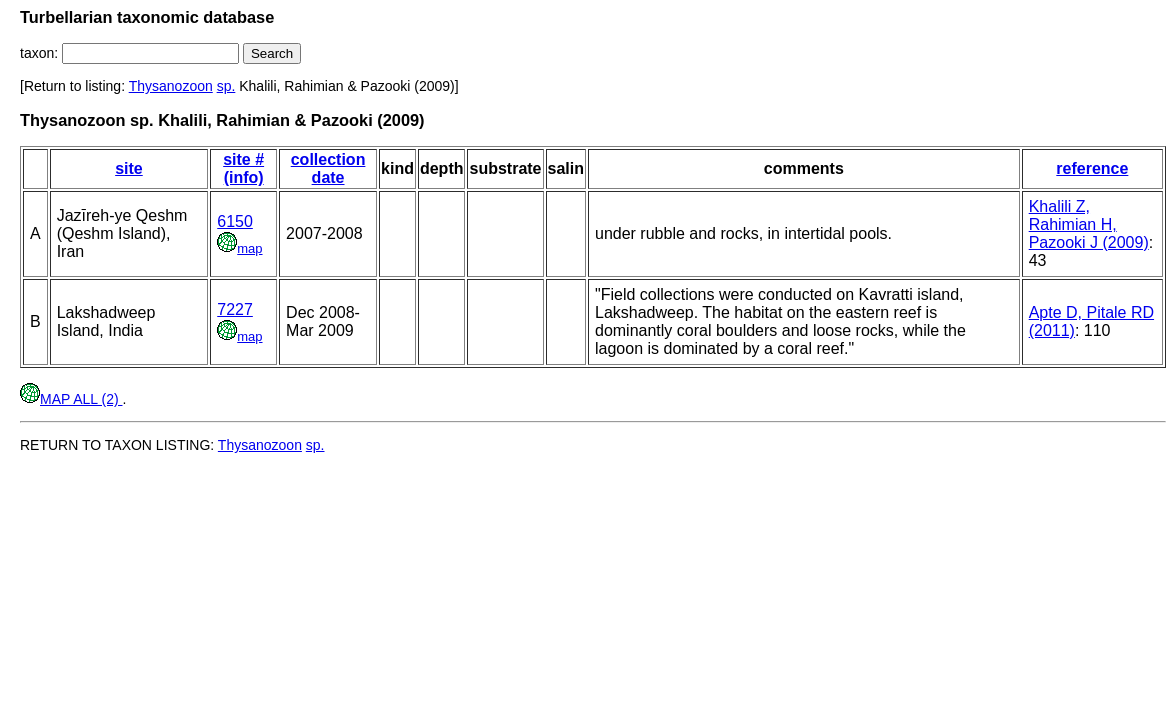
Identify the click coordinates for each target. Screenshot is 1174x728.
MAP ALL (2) (71, 399)
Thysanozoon (171, 86)
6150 (235, 221)
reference (1092, 168)
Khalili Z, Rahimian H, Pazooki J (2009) (1089, 224)
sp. (226, 86)
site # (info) (243, 168)
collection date (328, 168)
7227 (235, 309)
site (129, 168)
